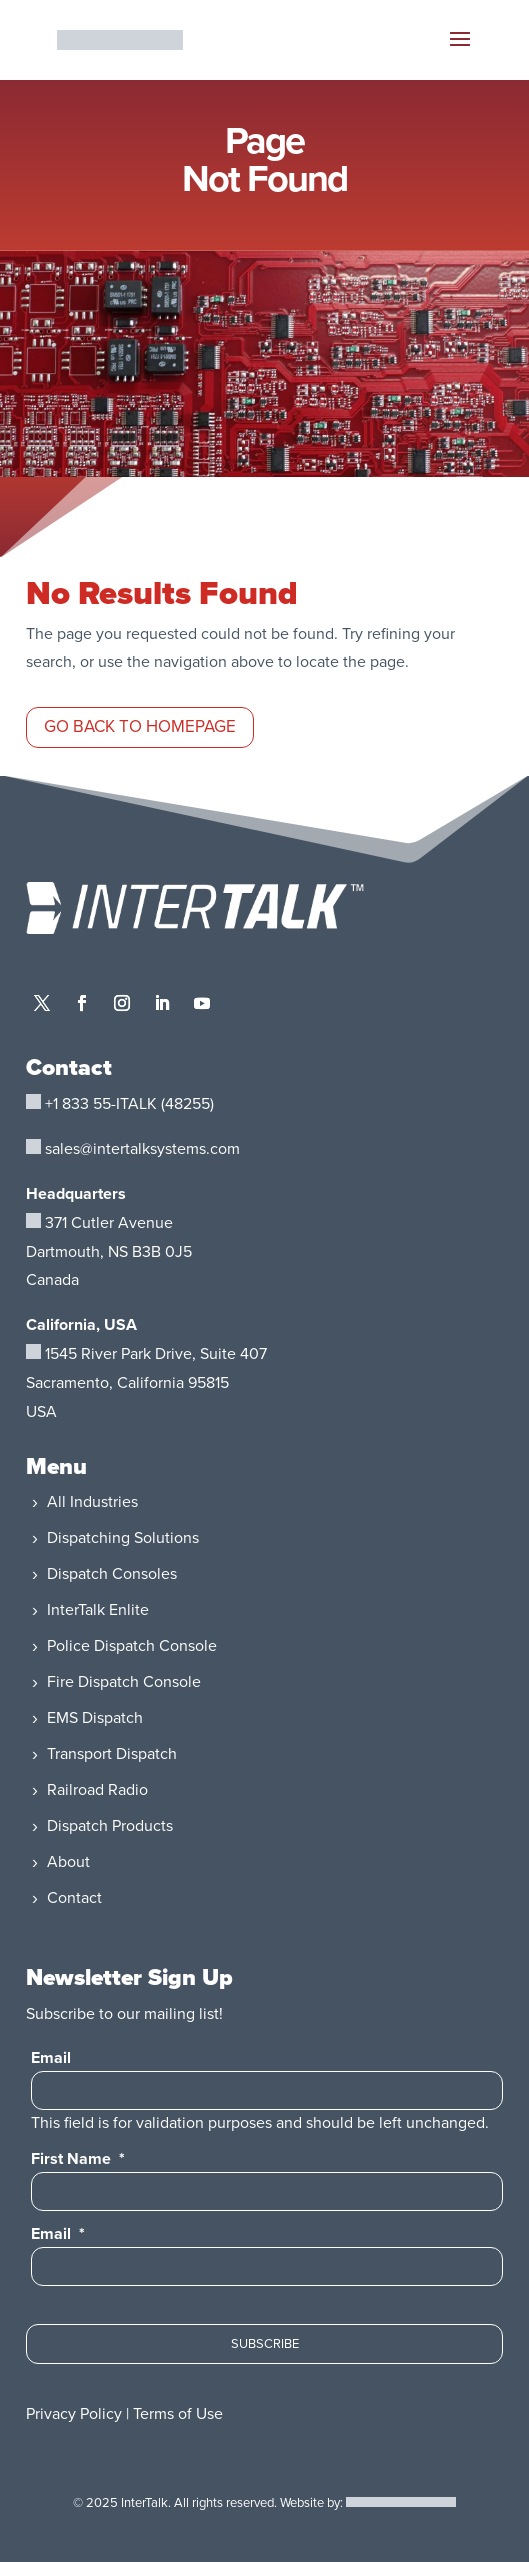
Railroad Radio (97, 1790)
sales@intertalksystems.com (142, 1149)
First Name (78, 2159)
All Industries (92, 1502)
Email (51, 2058)
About (68, 1862)
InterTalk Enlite (98, 1610)
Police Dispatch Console (132, 1646)
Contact (74, 1898)
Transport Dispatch (112, 1754)
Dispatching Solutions (123, 1538)
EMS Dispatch (95, 1718)
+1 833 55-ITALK (101, 1104)
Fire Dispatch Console (124, 1682)
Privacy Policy (74, 2414)
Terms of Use (178, 2414)
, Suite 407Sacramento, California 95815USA (146, 1383)
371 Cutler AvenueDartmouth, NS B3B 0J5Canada (109, 1252)
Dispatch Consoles (112, 1574)
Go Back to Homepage (140, 726)
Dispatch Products (110, 1826)
